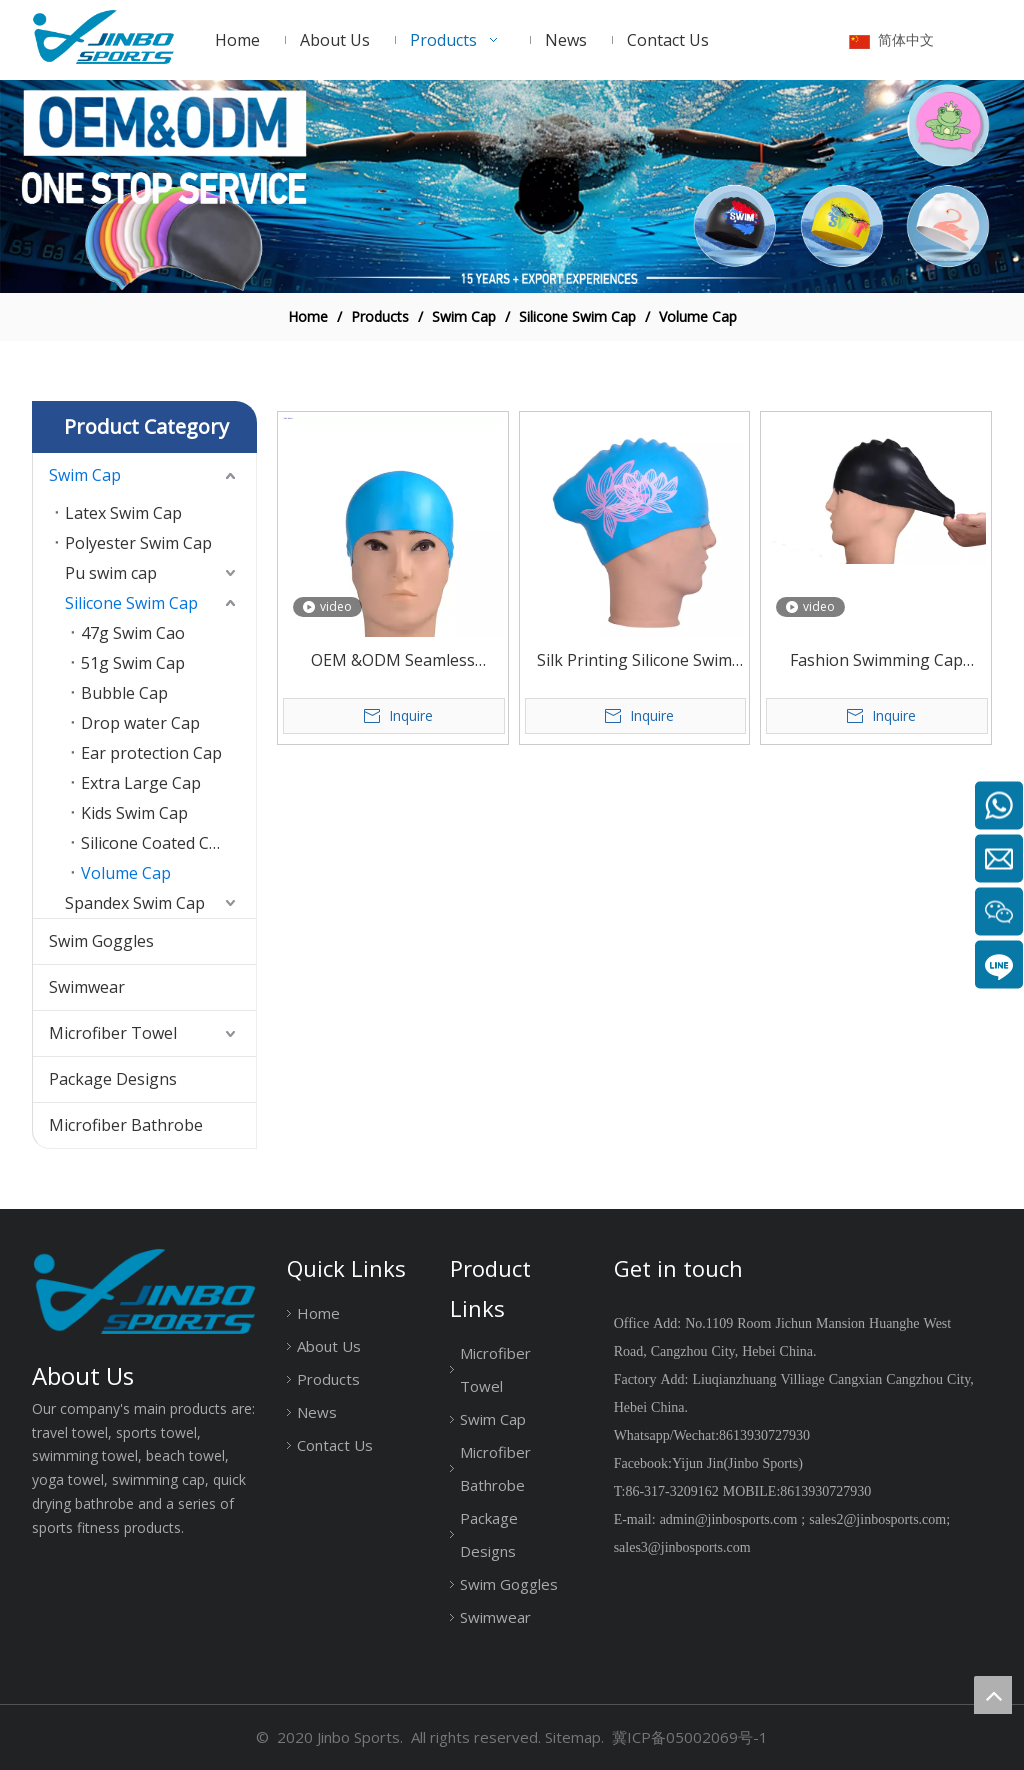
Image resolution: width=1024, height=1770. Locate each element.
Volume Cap (126, 873)
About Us (329, 1346)
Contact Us (335, 1445)
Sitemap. (574, 1737)
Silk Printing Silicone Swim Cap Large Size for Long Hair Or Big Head (634, 661)
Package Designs (113, 1079)
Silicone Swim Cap (131, 603)
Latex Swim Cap (123, 513)
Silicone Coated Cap (154, 843)
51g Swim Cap (133, 663)
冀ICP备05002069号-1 (690, 1737)
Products (328, 1379)
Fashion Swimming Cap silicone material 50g (876, 661)
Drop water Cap (140, 723)
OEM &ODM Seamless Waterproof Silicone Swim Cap (392, 661)
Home (318, 1313)
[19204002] (512, 186)
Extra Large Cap (141, 783)
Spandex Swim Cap (135, 903)
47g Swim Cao (133, 633)
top (993, 1695)
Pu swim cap (111, 573)
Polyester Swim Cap (138, 543)
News (317, 1412)
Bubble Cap (124, 693)
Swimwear (87, 987)
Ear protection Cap (151, 753)
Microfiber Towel (113, 1033)
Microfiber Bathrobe (126, 1125)
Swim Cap (85, 475)
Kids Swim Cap (134, 813)
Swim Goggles (101, 941)
